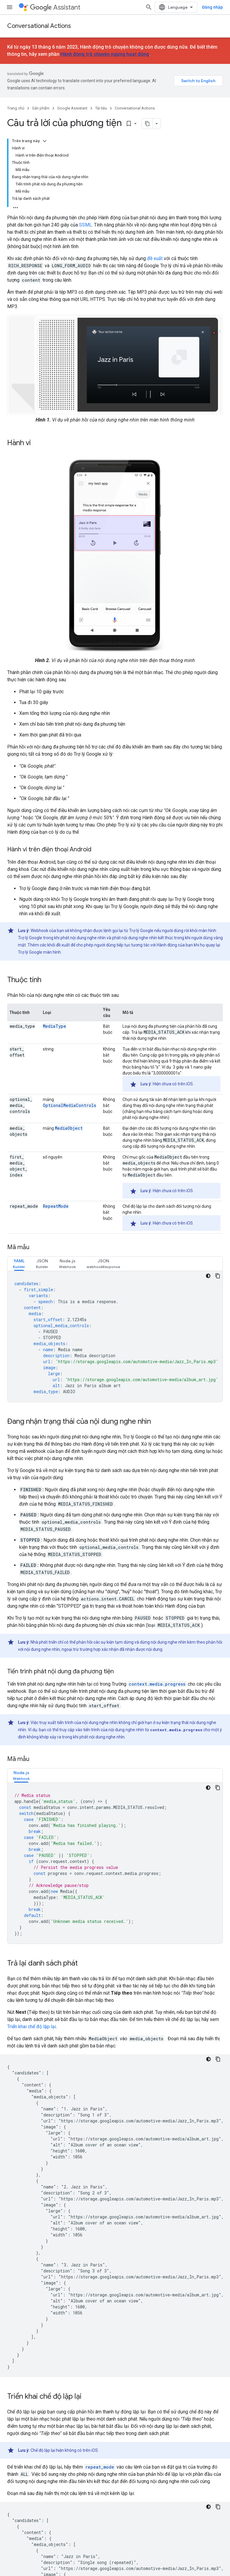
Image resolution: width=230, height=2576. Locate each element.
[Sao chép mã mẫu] (218, 1276)
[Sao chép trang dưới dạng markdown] (147, 123)
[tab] (19, 1264)
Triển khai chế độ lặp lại (31, 2026)
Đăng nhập (212, 7)
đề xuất (155, 258)
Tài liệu (101, 108)
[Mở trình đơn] (10, 7)
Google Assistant (72, 108)
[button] (19, 1264)
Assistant (55, 7)
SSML (85, 225)
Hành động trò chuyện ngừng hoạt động (104, 54)
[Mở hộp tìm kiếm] (148, 7)
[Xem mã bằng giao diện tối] (208, 1276)
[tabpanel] (115, 1336)
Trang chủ (15, 108)
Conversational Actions (39, 26)
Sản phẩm (40, 108)
